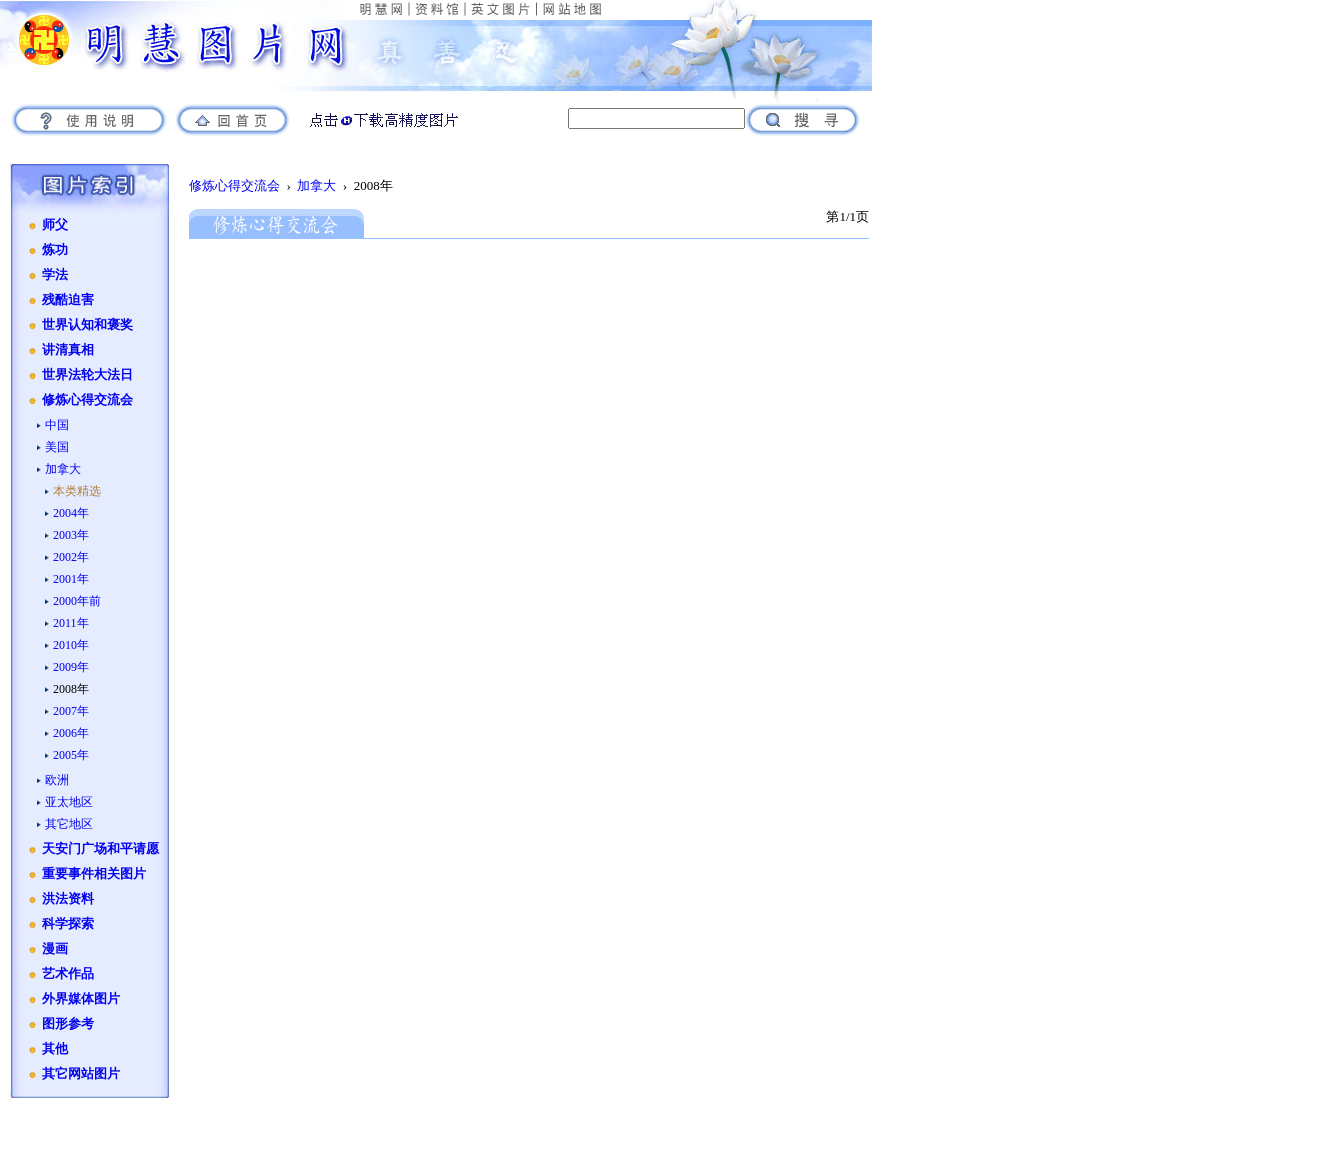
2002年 (71, 557)
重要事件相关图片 (94, 874)
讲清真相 (68, 350)
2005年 (71, 755)
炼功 (55, 250)
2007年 (71, 711)
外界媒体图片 (81, 999)
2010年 (71, 645)
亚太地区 (69, 802)
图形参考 (68, 1024)
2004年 (71, 513)
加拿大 (63, 469)
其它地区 (69, 824)
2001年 (71, 579)
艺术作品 (68, 974)
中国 (57, 425)
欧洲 (57, 780)
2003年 (71, 535)
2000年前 (77, 601)
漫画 (55, 949)
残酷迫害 (68, 300)
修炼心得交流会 (87, 400)
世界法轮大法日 (87, 375)
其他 (55, 1049)
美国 (57, 447)
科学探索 (68, 924)
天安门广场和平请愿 (100, 849)
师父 (55, 225)
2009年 (71, 667)
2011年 (71, 623)
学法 (55, 275)
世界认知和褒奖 (87, 325)
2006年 (71, 733)
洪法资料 (68, 899)
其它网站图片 (81, 1074)
